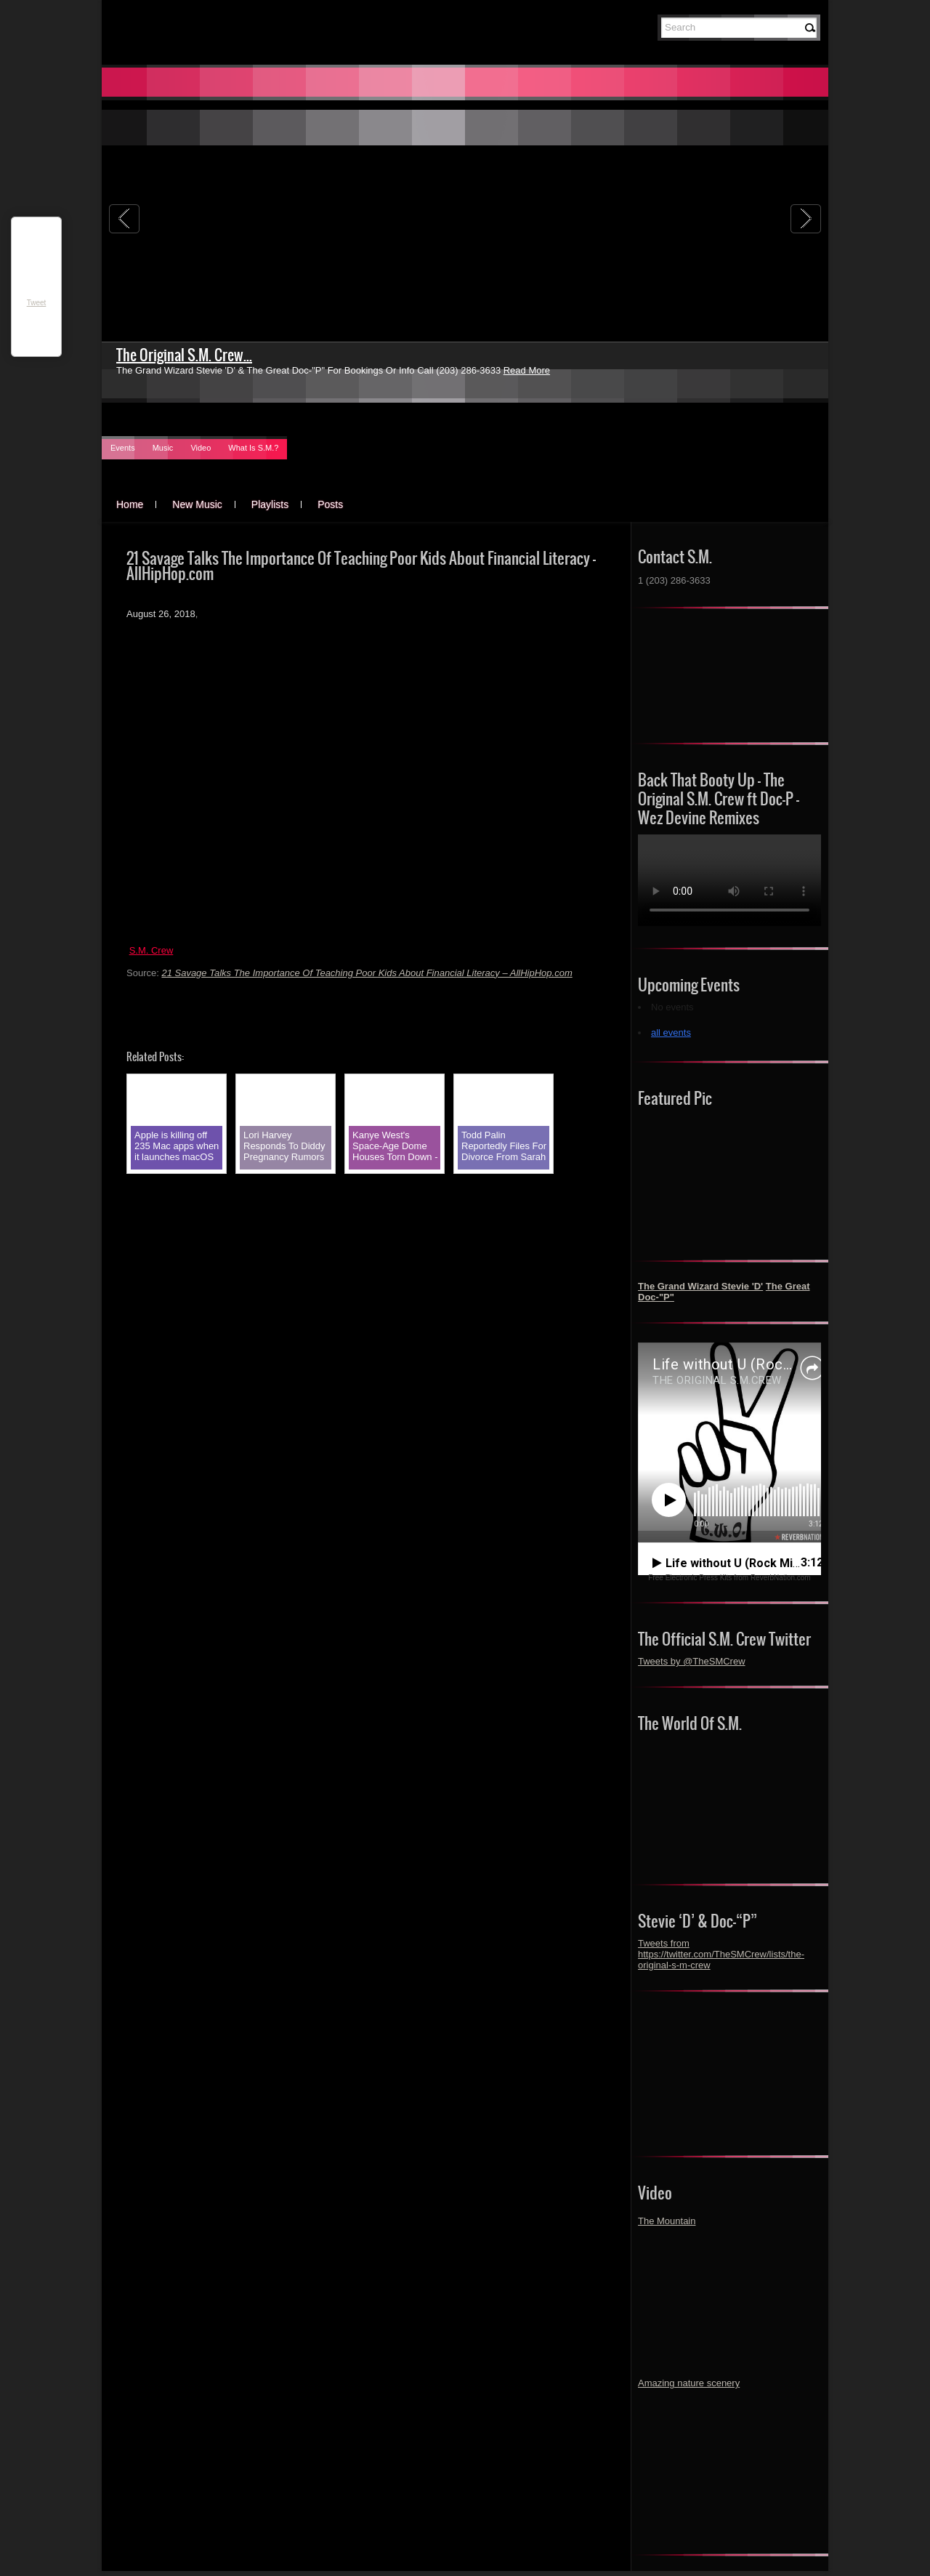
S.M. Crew (151, 950)
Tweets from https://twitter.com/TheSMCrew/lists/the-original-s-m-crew (721, 1954)
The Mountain (667, 2220)
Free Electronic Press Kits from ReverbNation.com (729, 1578)
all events (671, 1032)
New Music (197, 504)
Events (122, 447)
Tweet (36, 303)
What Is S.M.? (253, 447)
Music (163, 447)
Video (200, 447)
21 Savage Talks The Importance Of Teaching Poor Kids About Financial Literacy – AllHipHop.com (366, 972)
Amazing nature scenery (689, 2383)
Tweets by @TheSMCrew (691, 1661)
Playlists (269, 504)
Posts (330, 504)
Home (129, 504)
